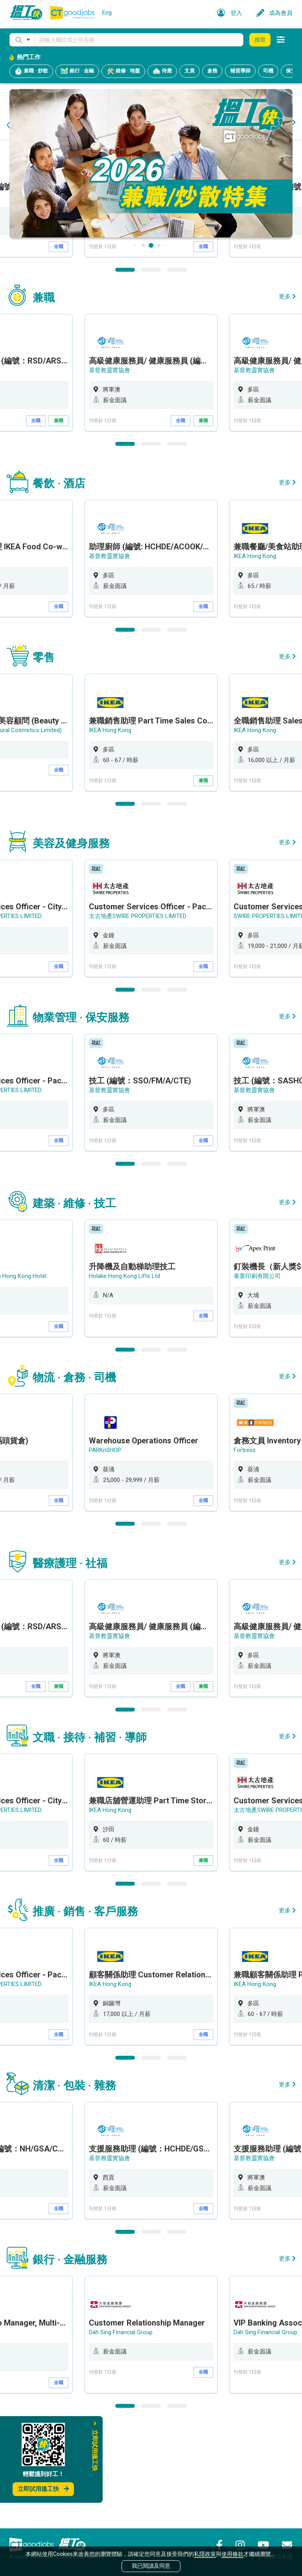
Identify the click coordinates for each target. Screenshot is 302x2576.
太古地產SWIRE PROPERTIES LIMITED (137, 1016)
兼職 (58, 521)
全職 (58, 347)
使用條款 (232, 2554)
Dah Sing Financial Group (121, 2432)
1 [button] (125, 370)
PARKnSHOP (105, 1550)
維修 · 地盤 (123, 71)
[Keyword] (138, 39)
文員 (189, 71)
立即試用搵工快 (43, 2489)
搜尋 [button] (259, 40)
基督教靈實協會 (109, 296)
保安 (291, 71)
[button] (22, 39)
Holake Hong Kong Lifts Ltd (124, 1376)
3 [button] (177, 370)
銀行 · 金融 (77, 71)
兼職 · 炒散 (31, 71)
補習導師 (240, 71)
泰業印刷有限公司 (257, 1376)
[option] (151, 299)
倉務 (212, 71)
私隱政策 (205, 2554)
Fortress (245, 1550)
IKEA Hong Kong (255, 656)
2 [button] (151, 370)
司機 (268, 71)
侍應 (162, 71)
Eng (107, 12)
